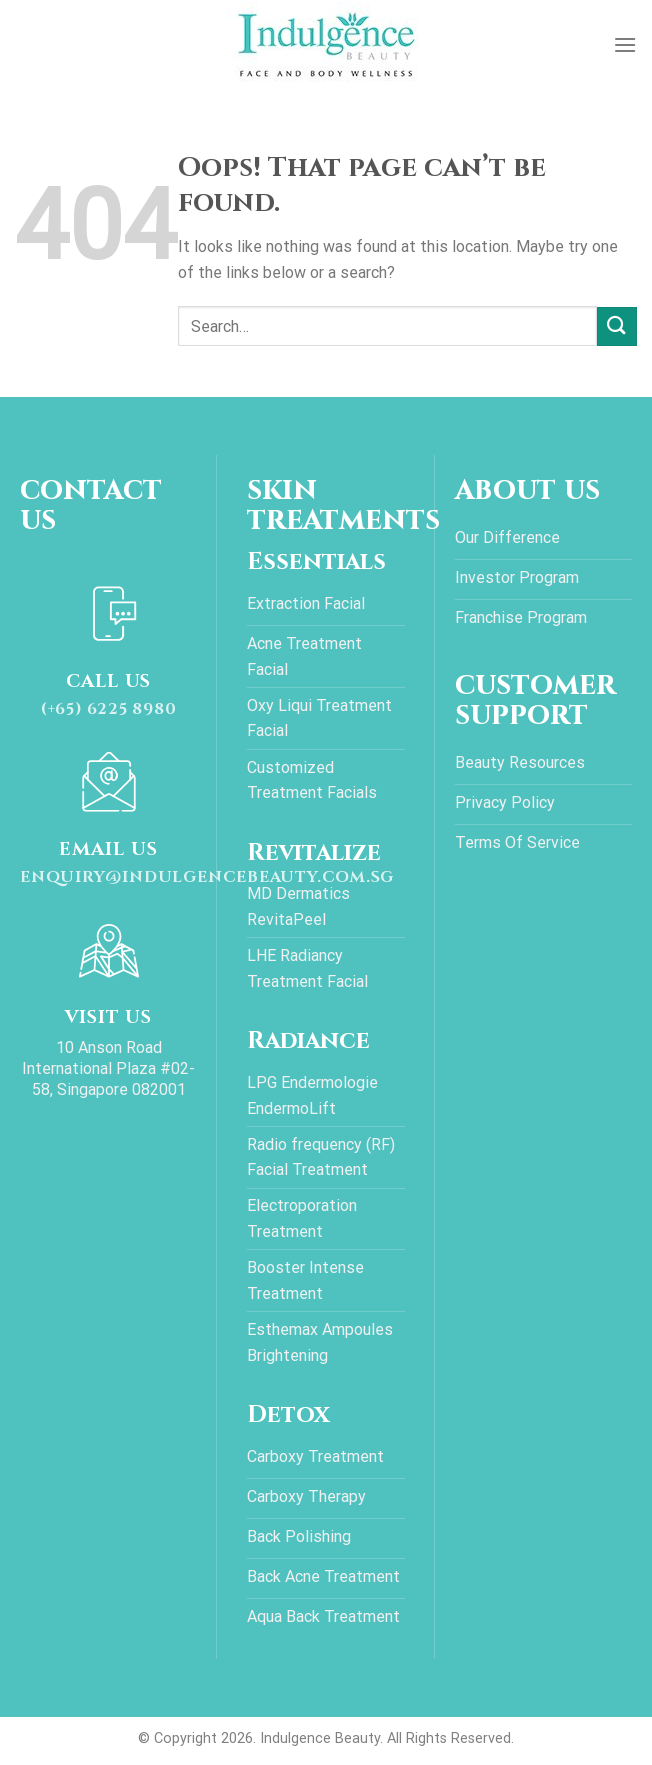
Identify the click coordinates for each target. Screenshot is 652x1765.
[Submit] (617, 326)
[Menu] (625, 44)
